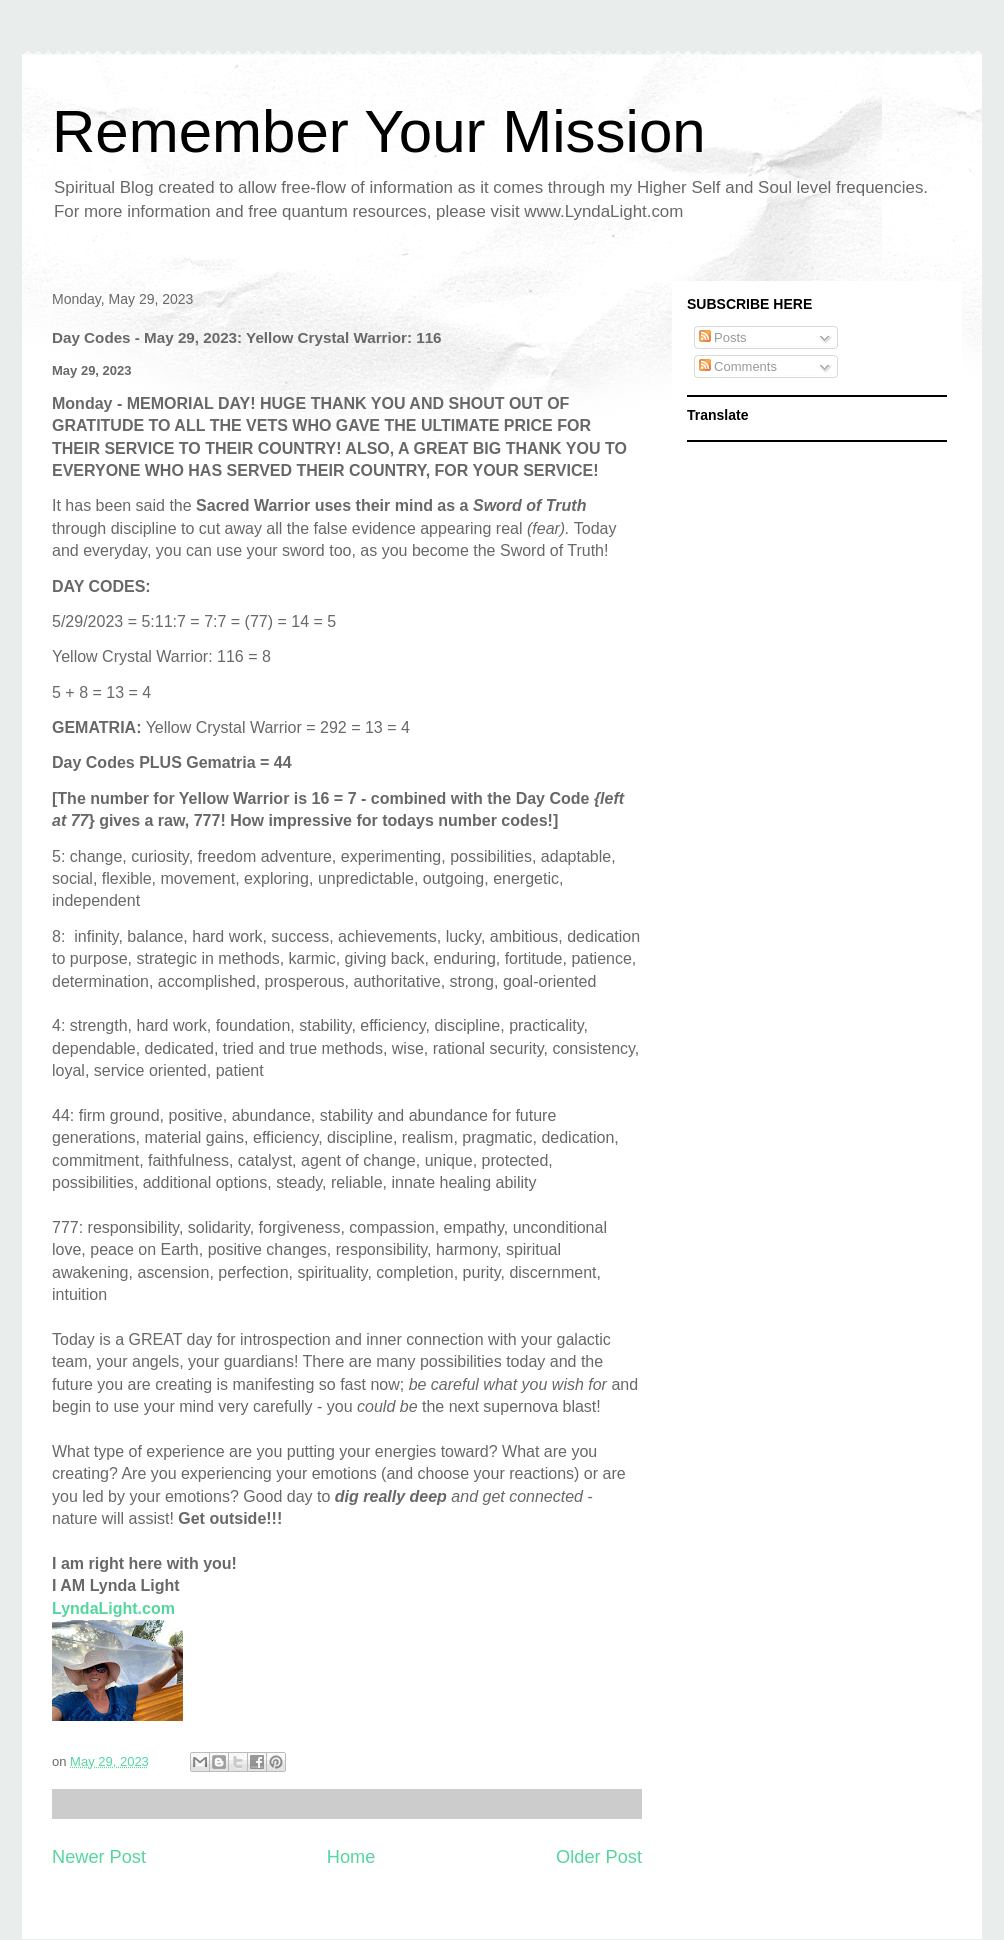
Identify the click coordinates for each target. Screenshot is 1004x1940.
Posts (723, 337)
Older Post (599, 1857)
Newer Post (99, 1857)
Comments (738, 366)
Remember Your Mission (379, 131)
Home (351, 1857)
